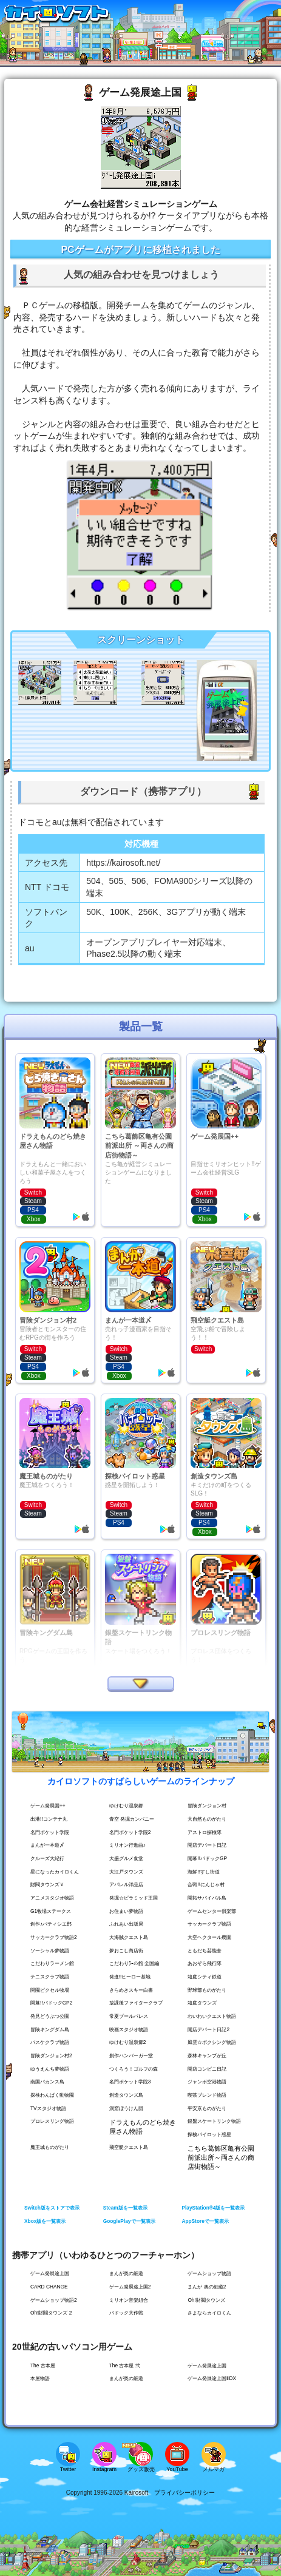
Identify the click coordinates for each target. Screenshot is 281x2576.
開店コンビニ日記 (207, 2069)
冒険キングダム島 (49, 2029)
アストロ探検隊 (205, 1832)
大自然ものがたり (207, 1819)
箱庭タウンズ (202, 2003)
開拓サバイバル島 (207, 1898)
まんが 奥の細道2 (207, 2287)
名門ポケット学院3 (130, 2082)
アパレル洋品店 (126, 1884)
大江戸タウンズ (126, 1872)
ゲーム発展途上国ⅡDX (212, 2378)
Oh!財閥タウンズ (206, 2300)
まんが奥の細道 (126, 2273)
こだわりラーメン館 (52, 1963)
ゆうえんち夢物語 (49, 2069)
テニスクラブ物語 (49, 1977)
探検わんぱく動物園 (52, 2095)
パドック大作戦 (126, 2313)
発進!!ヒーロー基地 (130, 1977)
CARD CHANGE (49, 2287)
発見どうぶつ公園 (49, 2016)
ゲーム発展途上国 (49, 2273)
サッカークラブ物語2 (53, 1937)
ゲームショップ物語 (209, 2273)
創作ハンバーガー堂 (131, 2055)
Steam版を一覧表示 (125, 2208)
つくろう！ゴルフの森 (133, 2069)
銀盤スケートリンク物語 (214, 2121)
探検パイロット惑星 (209, 2134)
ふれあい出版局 (126, 1924)
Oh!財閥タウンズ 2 (51, 2313)
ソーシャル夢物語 (49, 1950)
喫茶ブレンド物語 (207, 2095)
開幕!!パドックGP (207, 1858)
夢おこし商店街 (126, 1950)
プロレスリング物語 (52, 2121)
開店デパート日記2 (208, 2029)
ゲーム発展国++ (48, 1805)
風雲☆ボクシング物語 (212, 2042)
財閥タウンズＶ (47, 1884)
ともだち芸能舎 (205, 1950)
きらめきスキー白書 (131, 1990)
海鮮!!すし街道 (204, 1872)
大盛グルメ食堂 (126, 1858)
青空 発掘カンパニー (131, 1819)
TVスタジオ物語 (48, 2108)
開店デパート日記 (207, 1845)
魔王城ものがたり (49, 2147)
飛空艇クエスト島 (128, 2147)
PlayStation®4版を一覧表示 (213, 2208)
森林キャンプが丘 (207, 2055)
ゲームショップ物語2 (53, 2300)
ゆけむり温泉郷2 (127, 2042)
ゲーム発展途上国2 (130, 2287)
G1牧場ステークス (50, 1911)
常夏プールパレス (128, 2016)
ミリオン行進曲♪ (127, 1845)
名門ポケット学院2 (130, 1832)
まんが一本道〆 (47, 1845)
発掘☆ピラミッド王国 (133, 1898)
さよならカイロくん (209, 2313)
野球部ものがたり (207, 1990)
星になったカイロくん (54, 1872)
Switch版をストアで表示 (52, 2208)
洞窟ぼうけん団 (126, 2108)
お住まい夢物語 (126, 1911)
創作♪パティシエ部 (51, 1924)
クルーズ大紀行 (47, 1858)
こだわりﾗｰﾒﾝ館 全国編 (134, 1963)
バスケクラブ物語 (49, 2042)
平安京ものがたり (207, 2108)
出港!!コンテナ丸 (48, 1819)
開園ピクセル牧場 (49, 1990)
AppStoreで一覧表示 (204, 2221)
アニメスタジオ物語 (52, 1898)
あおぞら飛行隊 (205, 1963)
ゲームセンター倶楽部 (212, 1911)
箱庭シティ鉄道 (205, 1977)
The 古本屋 (42, 2365)
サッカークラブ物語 (209, 1924)
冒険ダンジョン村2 (51, 2055)
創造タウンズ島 (126, 2095)
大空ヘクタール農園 (209, 1937)
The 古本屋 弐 (124, 2365)
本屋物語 (40, 2378)
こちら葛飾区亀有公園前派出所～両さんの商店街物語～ (221, 2157)
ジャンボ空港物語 (207, 2082)
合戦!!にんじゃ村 (206, 1884)
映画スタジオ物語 (128, 2029)
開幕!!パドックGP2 (51, 2003)
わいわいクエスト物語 (212, 2016)
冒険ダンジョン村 (207, 1805)
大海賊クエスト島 (128, 1937)
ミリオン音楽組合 (128, 2300)
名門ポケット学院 (49, 1832)
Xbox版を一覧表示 (45, 2221)
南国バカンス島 (47, 2082)
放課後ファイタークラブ (136, 2003)
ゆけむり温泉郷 (126, 1805)
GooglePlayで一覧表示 (129, 2221)
